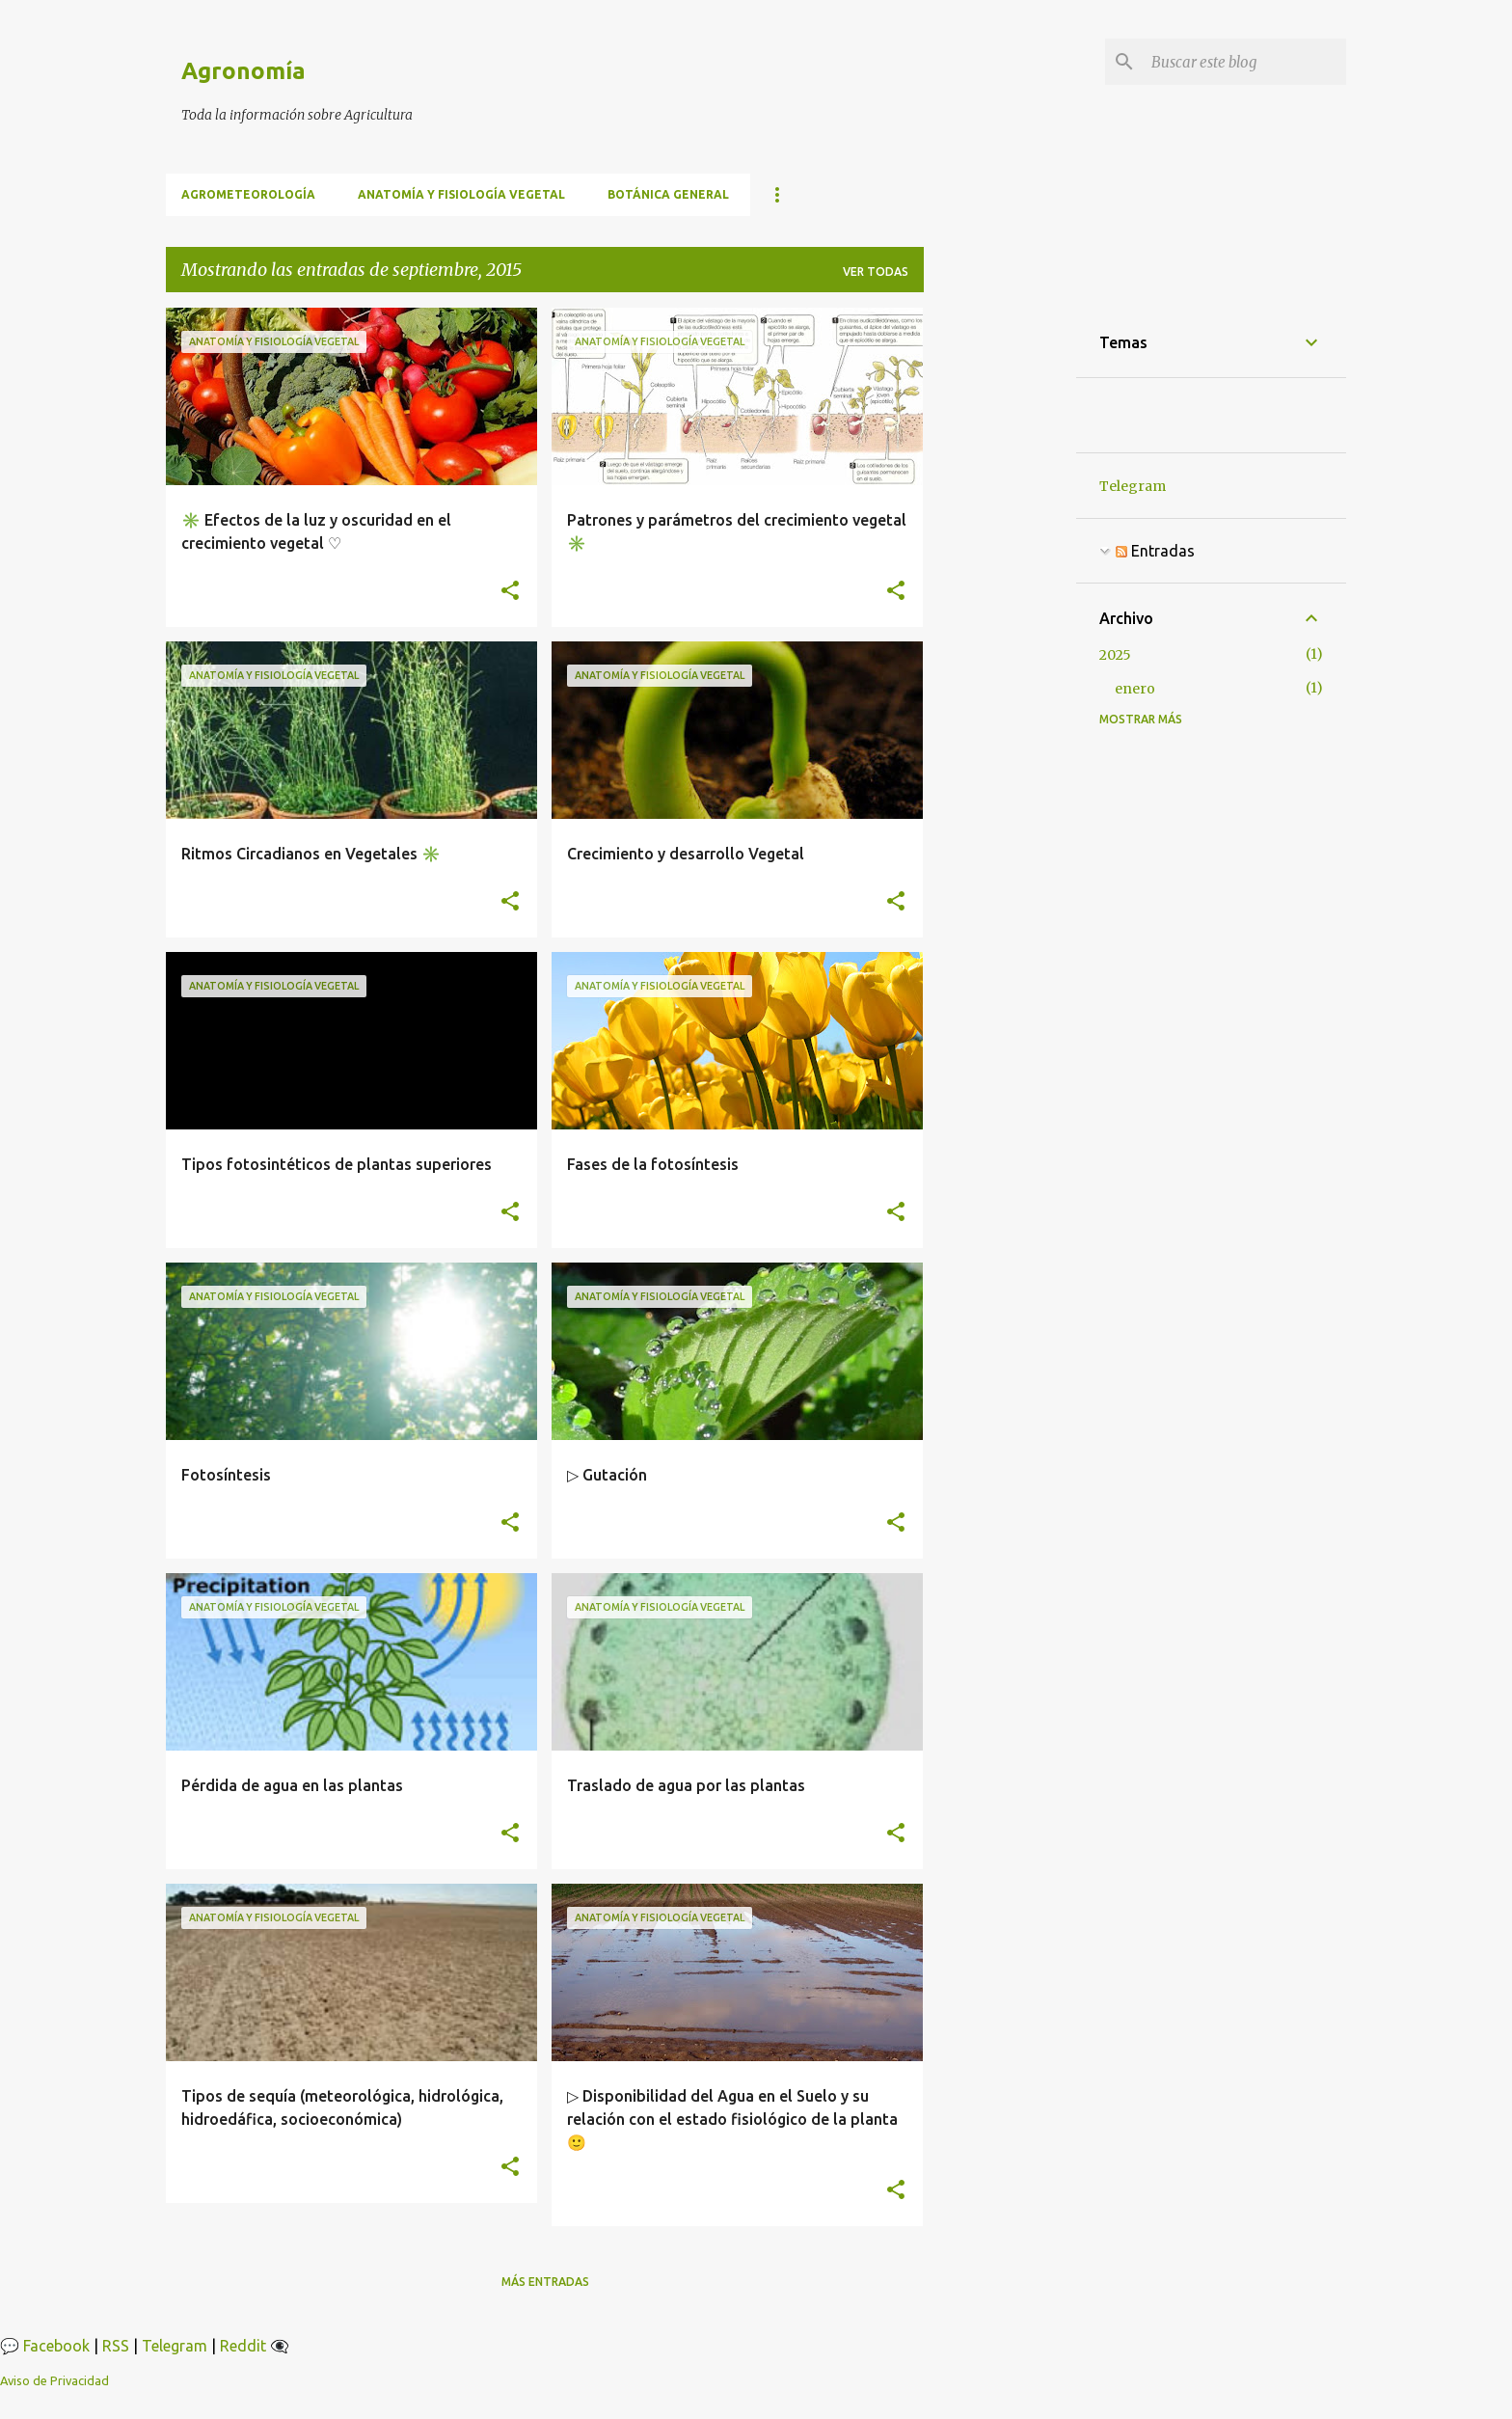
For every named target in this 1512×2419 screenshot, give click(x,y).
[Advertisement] (1000, 597)
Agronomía (243, 71)
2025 (1115, 655)
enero (1135, 688)
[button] (510, 591)
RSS (115, 2345)
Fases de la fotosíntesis (653, 1164)
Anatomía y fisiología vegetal (461, 194)
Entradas (1155, 550)
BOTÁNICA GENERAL (668, 194)
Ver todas (875, 271)
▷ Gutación (607, 1474)
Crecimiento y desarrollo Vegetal (685, 853)
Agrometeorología (248, 194)
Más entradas (545, 2281)
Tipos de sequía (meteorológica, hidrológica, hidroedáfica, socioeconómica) (342, 2107)
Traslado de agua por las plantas (686, 1785)
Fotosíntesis (226, 1474)
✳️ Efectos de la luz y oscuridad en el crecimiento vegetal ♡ (316, 531)
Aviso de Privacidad (54, 2380)
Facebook (56, 2345)
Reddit (243, 2345)
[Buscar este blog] (1245, 62)
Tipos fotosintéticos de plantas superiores (336, 1164)
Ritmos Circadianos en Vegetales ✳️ (311, 853)
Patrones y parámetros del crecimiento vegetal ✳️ (736, 531)
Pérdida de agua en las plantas (292, 1785)
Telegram (1132, 486)
